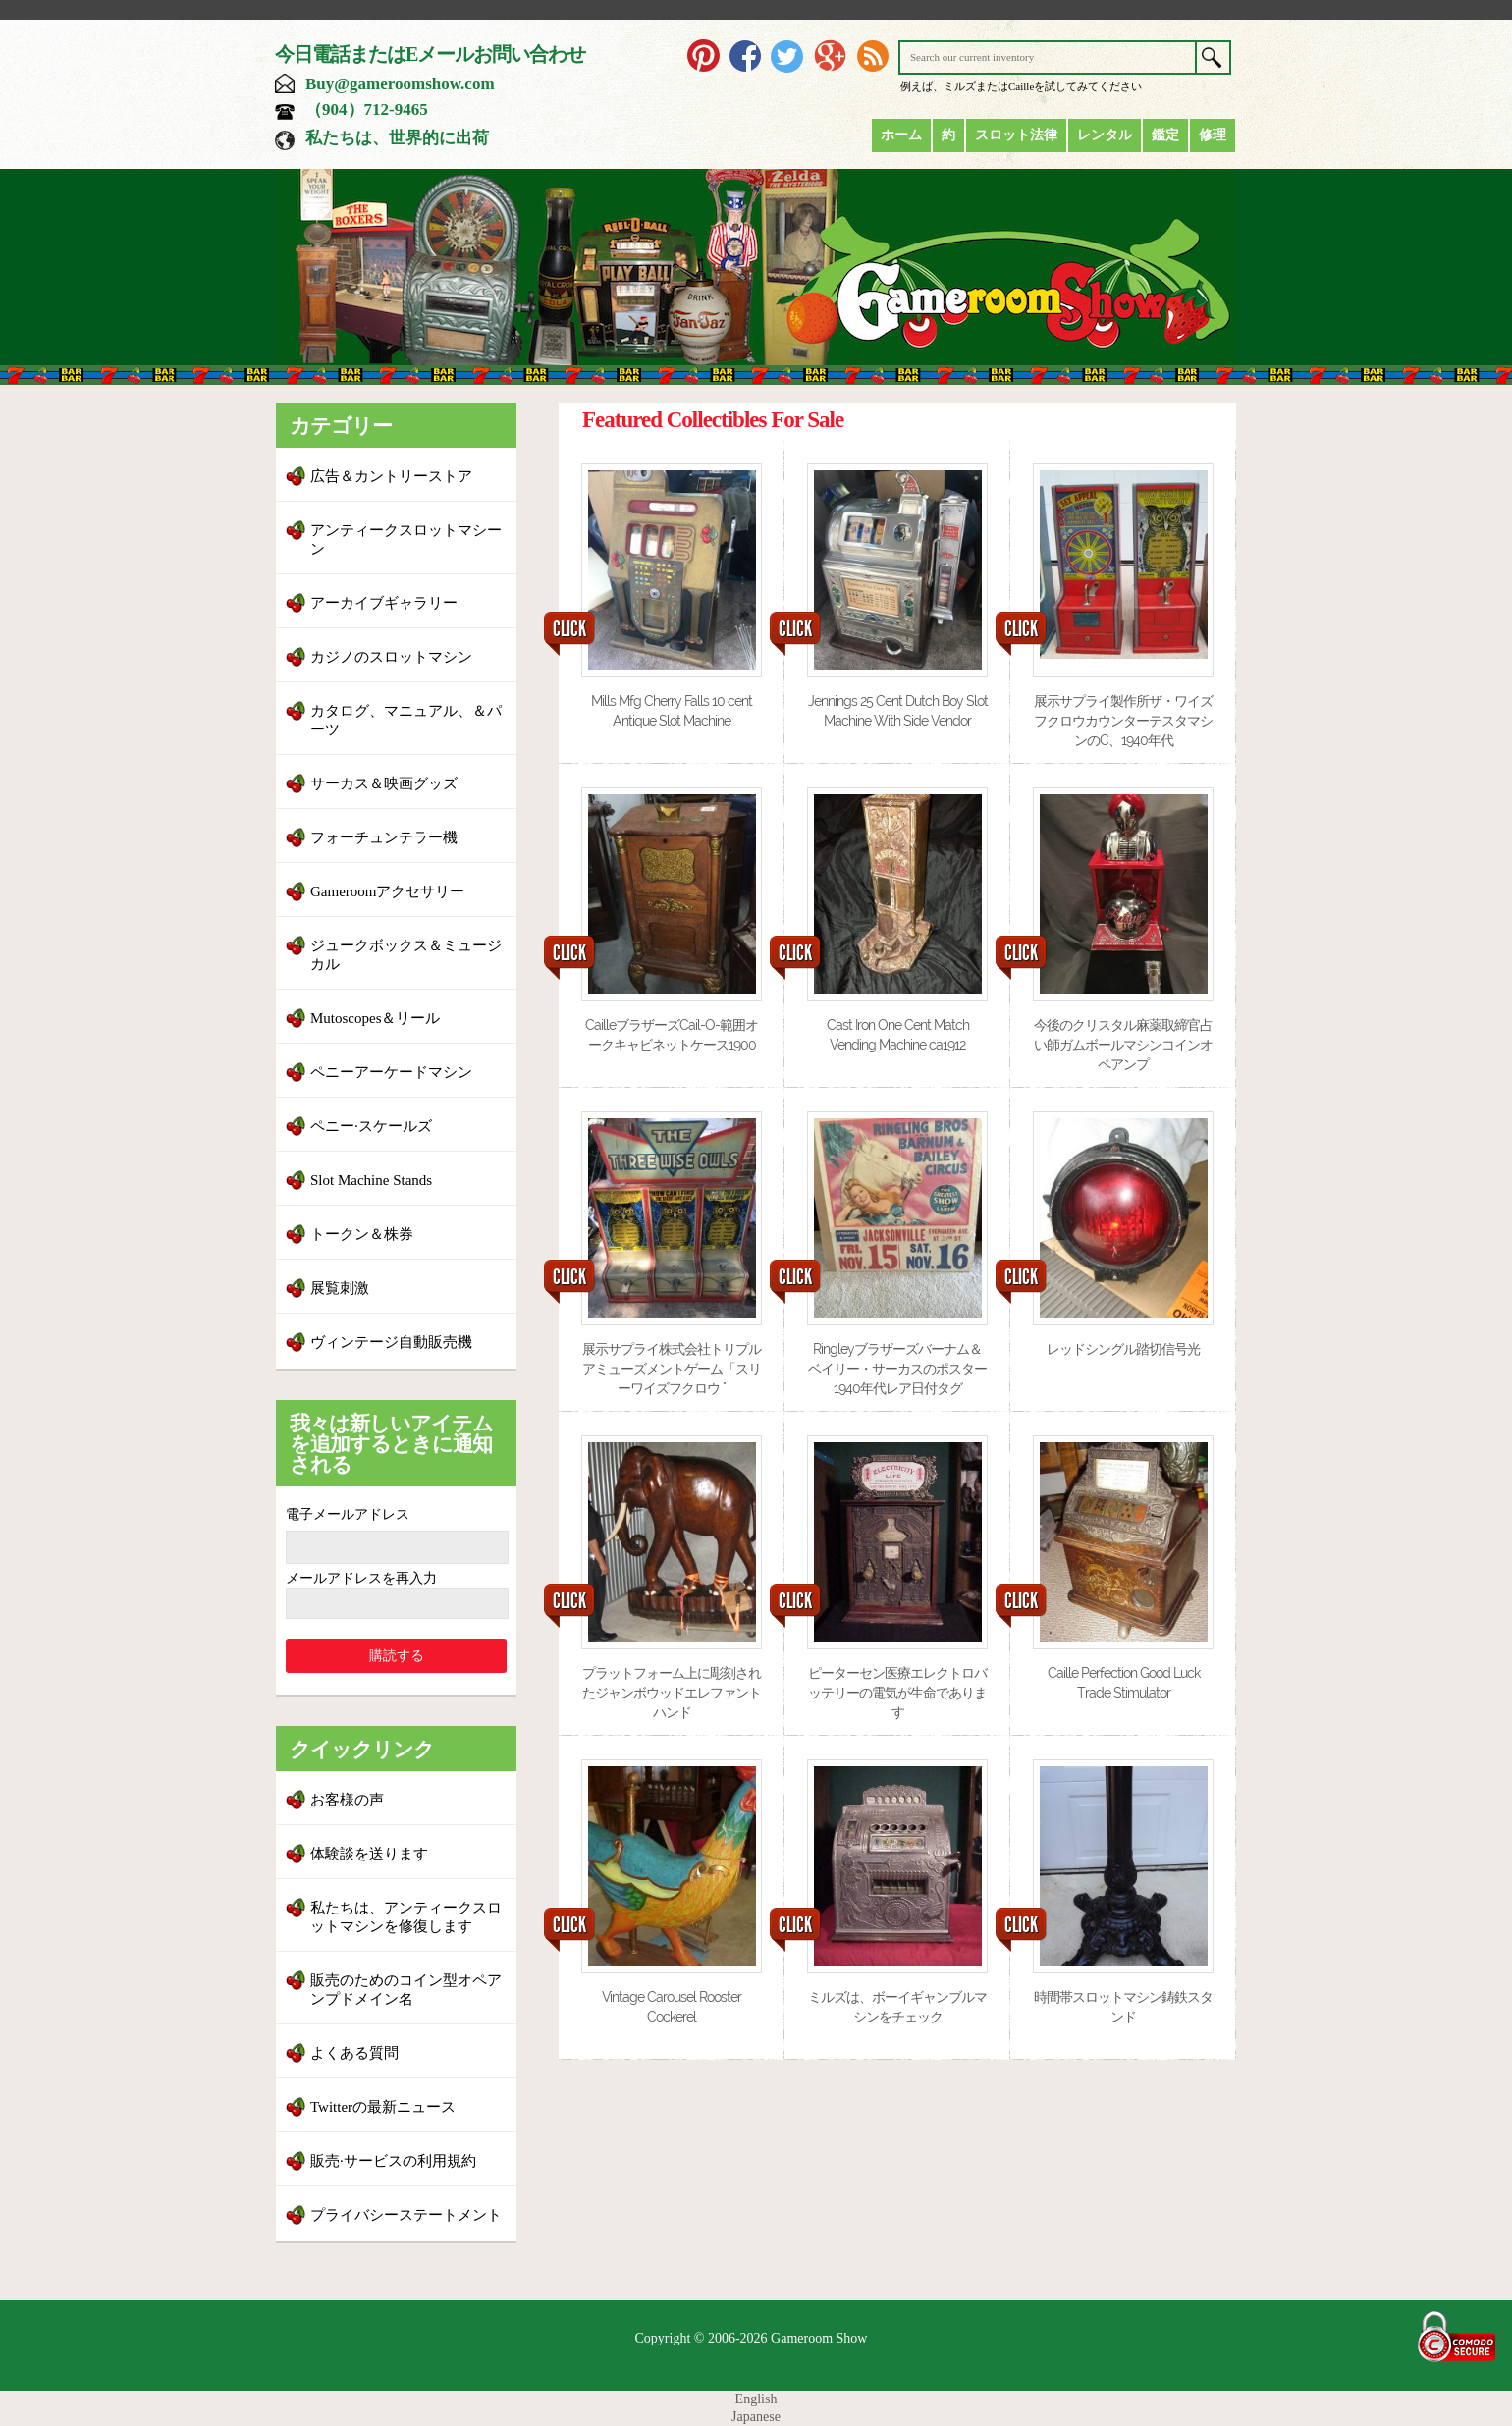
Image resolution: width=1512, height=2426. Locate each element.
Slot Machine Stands (371, 1180)
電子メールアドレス (347, 1514)
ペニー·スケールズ (371, 1126)
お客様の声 (347, 1799)
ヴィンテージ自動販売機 (391, 1342)
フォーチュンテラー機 (384, 837)
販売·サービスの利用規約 (393, 2161)
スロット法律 (1016, 135)
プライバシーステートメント (406, 2215)
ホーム (901, 135)
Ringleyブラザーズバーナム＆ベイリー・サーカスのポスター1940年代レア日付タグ (897, 1368)
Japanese (756, 2416)
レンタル (1104, 135)
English (756, 2399)
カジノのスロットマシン (391, 657)
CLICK (569, 629)
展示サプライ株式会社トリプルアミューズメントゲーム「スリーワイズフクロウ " (671, 1368)
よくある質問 (354, 2053)
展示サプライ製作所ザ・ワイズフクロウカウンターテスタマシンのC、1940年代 (1123, 720)
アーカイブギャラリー (384, 603)
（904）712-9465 (366, 109)
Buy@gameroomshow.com (400, 84)
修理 (1212, 135)
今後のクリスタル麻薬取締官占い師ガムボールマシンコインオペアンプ (1123, 1044)
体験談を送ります (369, 1853)
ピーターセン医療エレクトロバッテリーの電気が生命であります (897, 1692)
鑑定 (1165, 135)
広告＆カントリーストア (391, 476)
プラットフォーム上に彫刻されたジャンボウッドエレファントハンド (671, 1692)
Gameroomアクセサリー (387, 891)
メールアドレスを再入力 (361, 1578)
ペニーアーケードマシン (391, 1072)
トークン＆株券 (361, 1234)
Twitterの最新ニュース (383, 2107)
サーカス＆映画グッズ (384, 783)
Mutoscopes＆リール (375, 1018)
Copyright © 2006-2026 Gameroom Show (751, 2338)
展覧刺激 (339, 1288)
